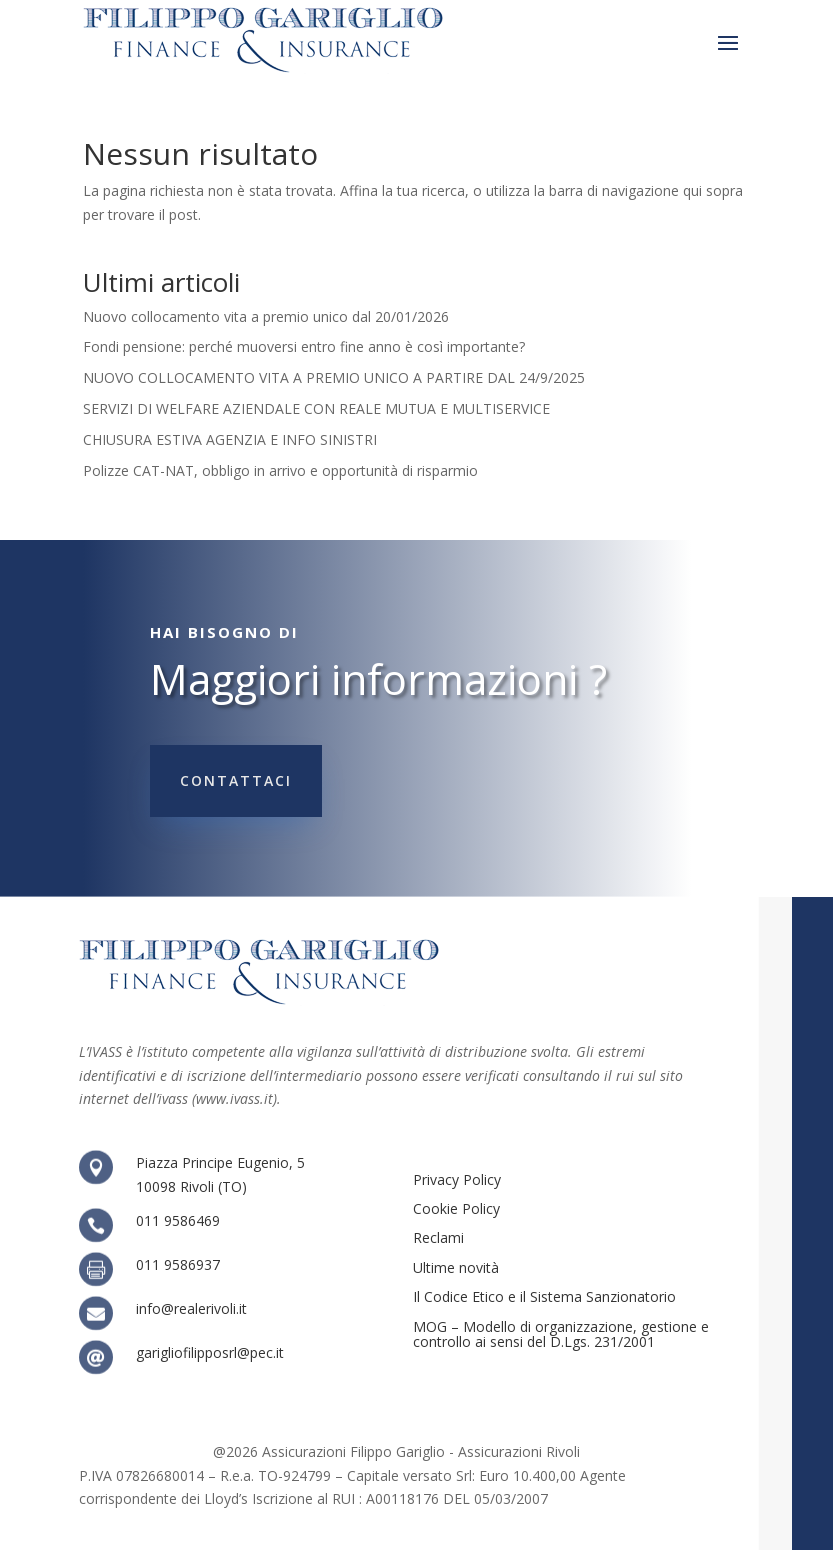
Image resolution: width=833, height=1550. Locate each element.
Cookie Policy (456, 1208)
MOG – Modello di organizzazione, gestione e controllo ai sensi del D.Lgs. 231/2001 (561, 1334)
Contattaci (236, 780)
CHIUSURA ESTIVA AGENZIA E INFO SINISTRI (230, 439)
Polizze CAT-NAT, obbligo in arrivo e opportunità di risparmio (280, 470)
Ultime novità (456, 1267)
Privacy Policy (457, 1179)
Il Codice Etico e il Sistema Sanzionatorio (544, 1296)
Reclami (438, 1237)
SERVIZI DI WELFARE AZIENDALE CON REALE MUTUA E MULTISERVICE (316, 408)
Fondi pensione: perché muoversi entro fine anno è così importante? (304, 346)
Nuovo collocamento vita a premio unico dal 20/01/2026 (266, 316)
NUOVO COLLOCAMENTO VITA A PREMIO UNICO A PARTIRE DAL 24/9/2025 (334, 377)
